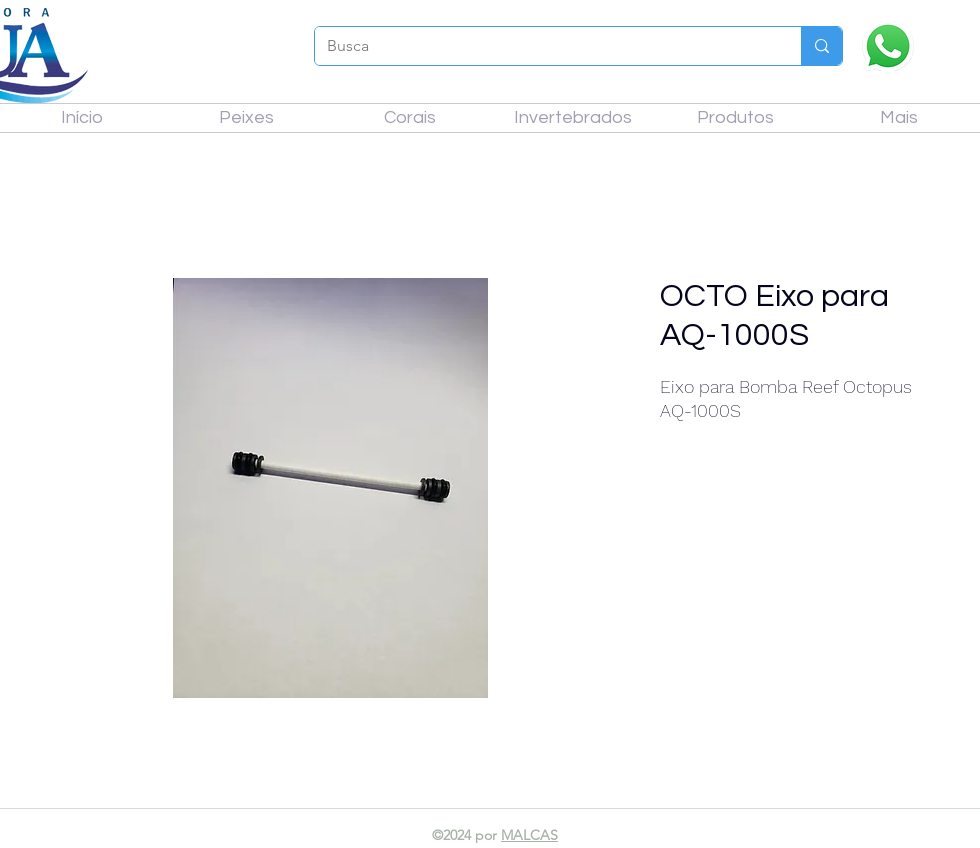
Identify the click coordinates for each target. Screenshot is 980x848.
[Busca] (543, 46)
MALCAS (529, 835)
